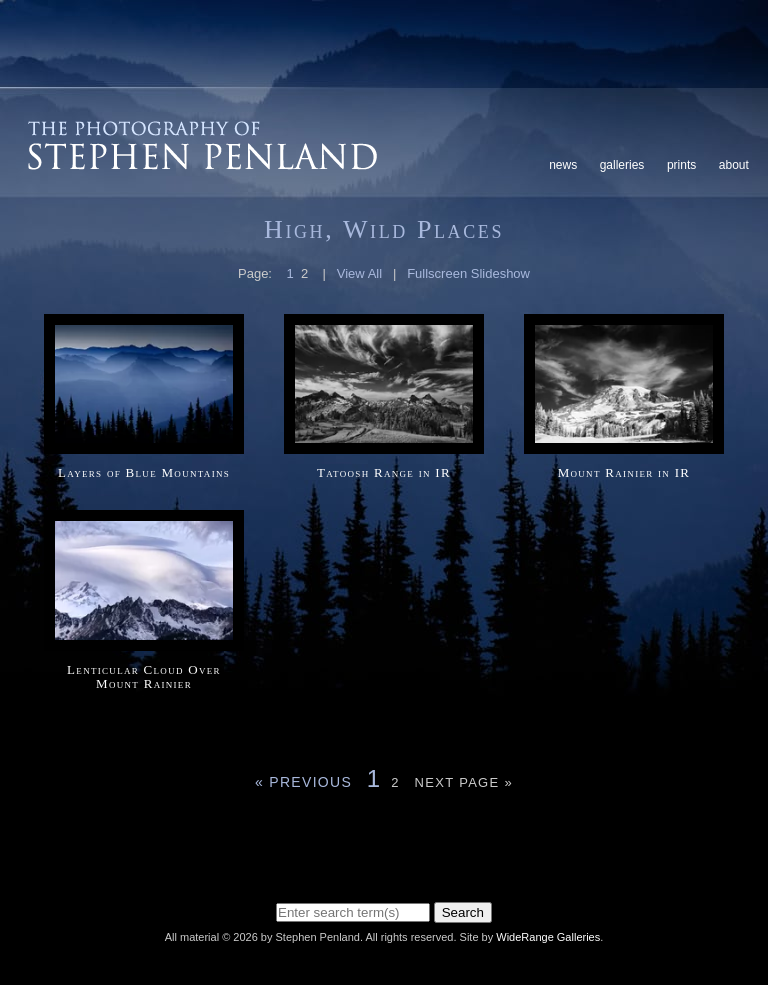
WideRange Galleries (548, 937)
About (734, 165)
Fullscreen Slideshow (468, 273)
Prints (681, 165)
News (563, 165)
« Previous (303, 782)
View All (359, 273)
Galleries (622, 165)
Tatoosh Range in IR (384, 472)
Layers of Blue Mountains (144, 472)
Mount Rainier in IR (624, 472)
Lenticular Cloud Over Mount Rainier (144, 676)
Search (463, 912)
